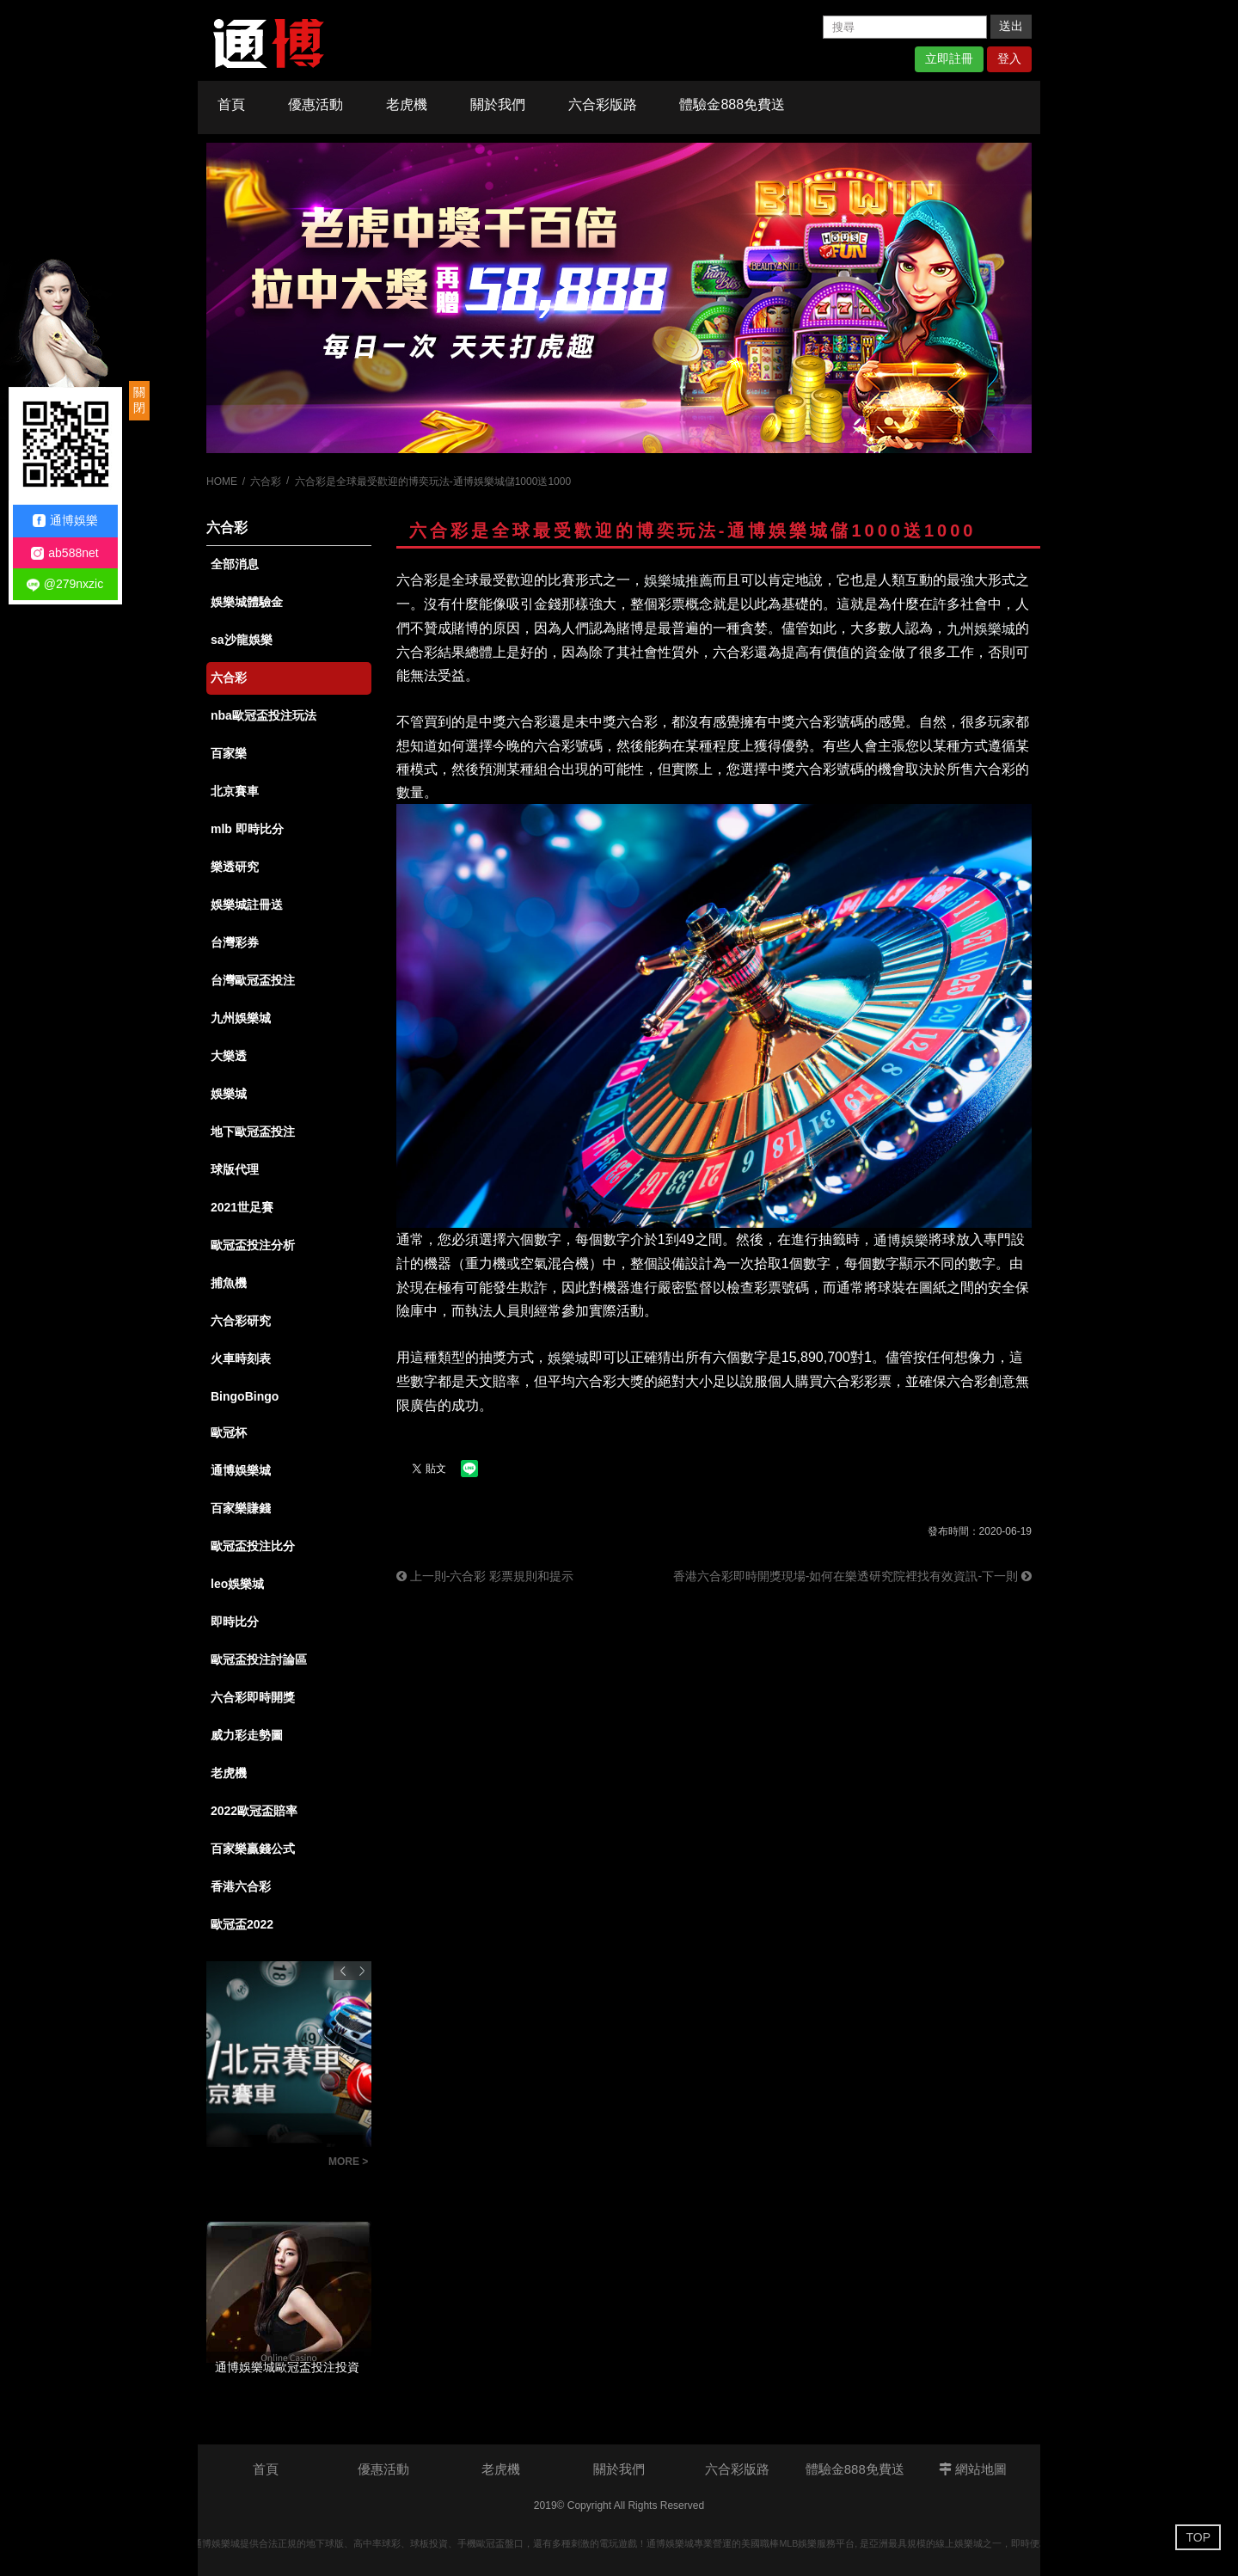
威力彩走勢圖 (247, 1735)
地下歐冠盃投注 (253, 1131)
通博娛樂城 (241, 1470)
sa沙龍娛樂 (242, 640)
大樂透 (229, 1056)
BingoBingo (245, 1396)
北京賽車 (235, 791)
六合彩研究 (241, 1321)
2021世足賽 (242, 1207)
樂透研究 (235, 867)
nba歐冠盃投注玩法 (263, 715)
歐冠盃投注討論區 (259, 1659)
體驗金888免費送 (732, 104)
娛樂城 (229, 1094)
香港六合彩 (241, 1886)
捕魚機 (229, 1283)
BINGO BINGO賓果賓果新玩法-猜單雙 (263, 2163)
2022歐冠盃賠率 (254, 1811)
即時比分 (235, 1621)
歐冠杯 (229, 1432)
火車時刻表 (241, 1358)
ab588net (64, 553)
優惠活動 (315, 104)
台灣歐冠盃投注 (253, 980)
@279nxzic (65, 584)
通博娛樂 (65, 520)
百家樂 (229, 753)
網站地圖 (973, 2469)
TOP (1198, 2537)
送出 (1011, 26)
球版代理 (235, 1169)
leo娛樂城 (237, 1584)
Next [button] (361, 1970)
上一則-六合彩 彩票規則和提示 (484, 1576)
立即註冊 (949, 58)
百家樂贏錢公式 (253, 1848)
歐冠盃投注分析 (253, 1245)
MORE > (348, 2162)
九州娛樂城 (241, 1018)
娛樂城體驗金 (247, 602)
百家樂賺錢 (241, 1508)
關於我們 (497, 104)
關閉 (139, 399)
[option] (619, 298)
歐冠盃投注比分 (253, 1546)
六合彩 (265, 481)
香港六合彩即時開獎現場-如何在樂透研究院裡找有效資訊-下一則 (852, 1576)
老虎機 (406, 104)
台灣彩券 (235, 942)
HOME (221, 481)
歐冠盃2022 (242, 1924)
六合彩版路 (602, 104)
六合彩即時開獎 (253, 1697)
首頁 (231, 104)
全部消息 (235, 564)
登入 (1009, 58)
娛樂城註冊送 (247, 904)
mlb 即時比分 (247, 829)
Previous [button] (343, 1970)
